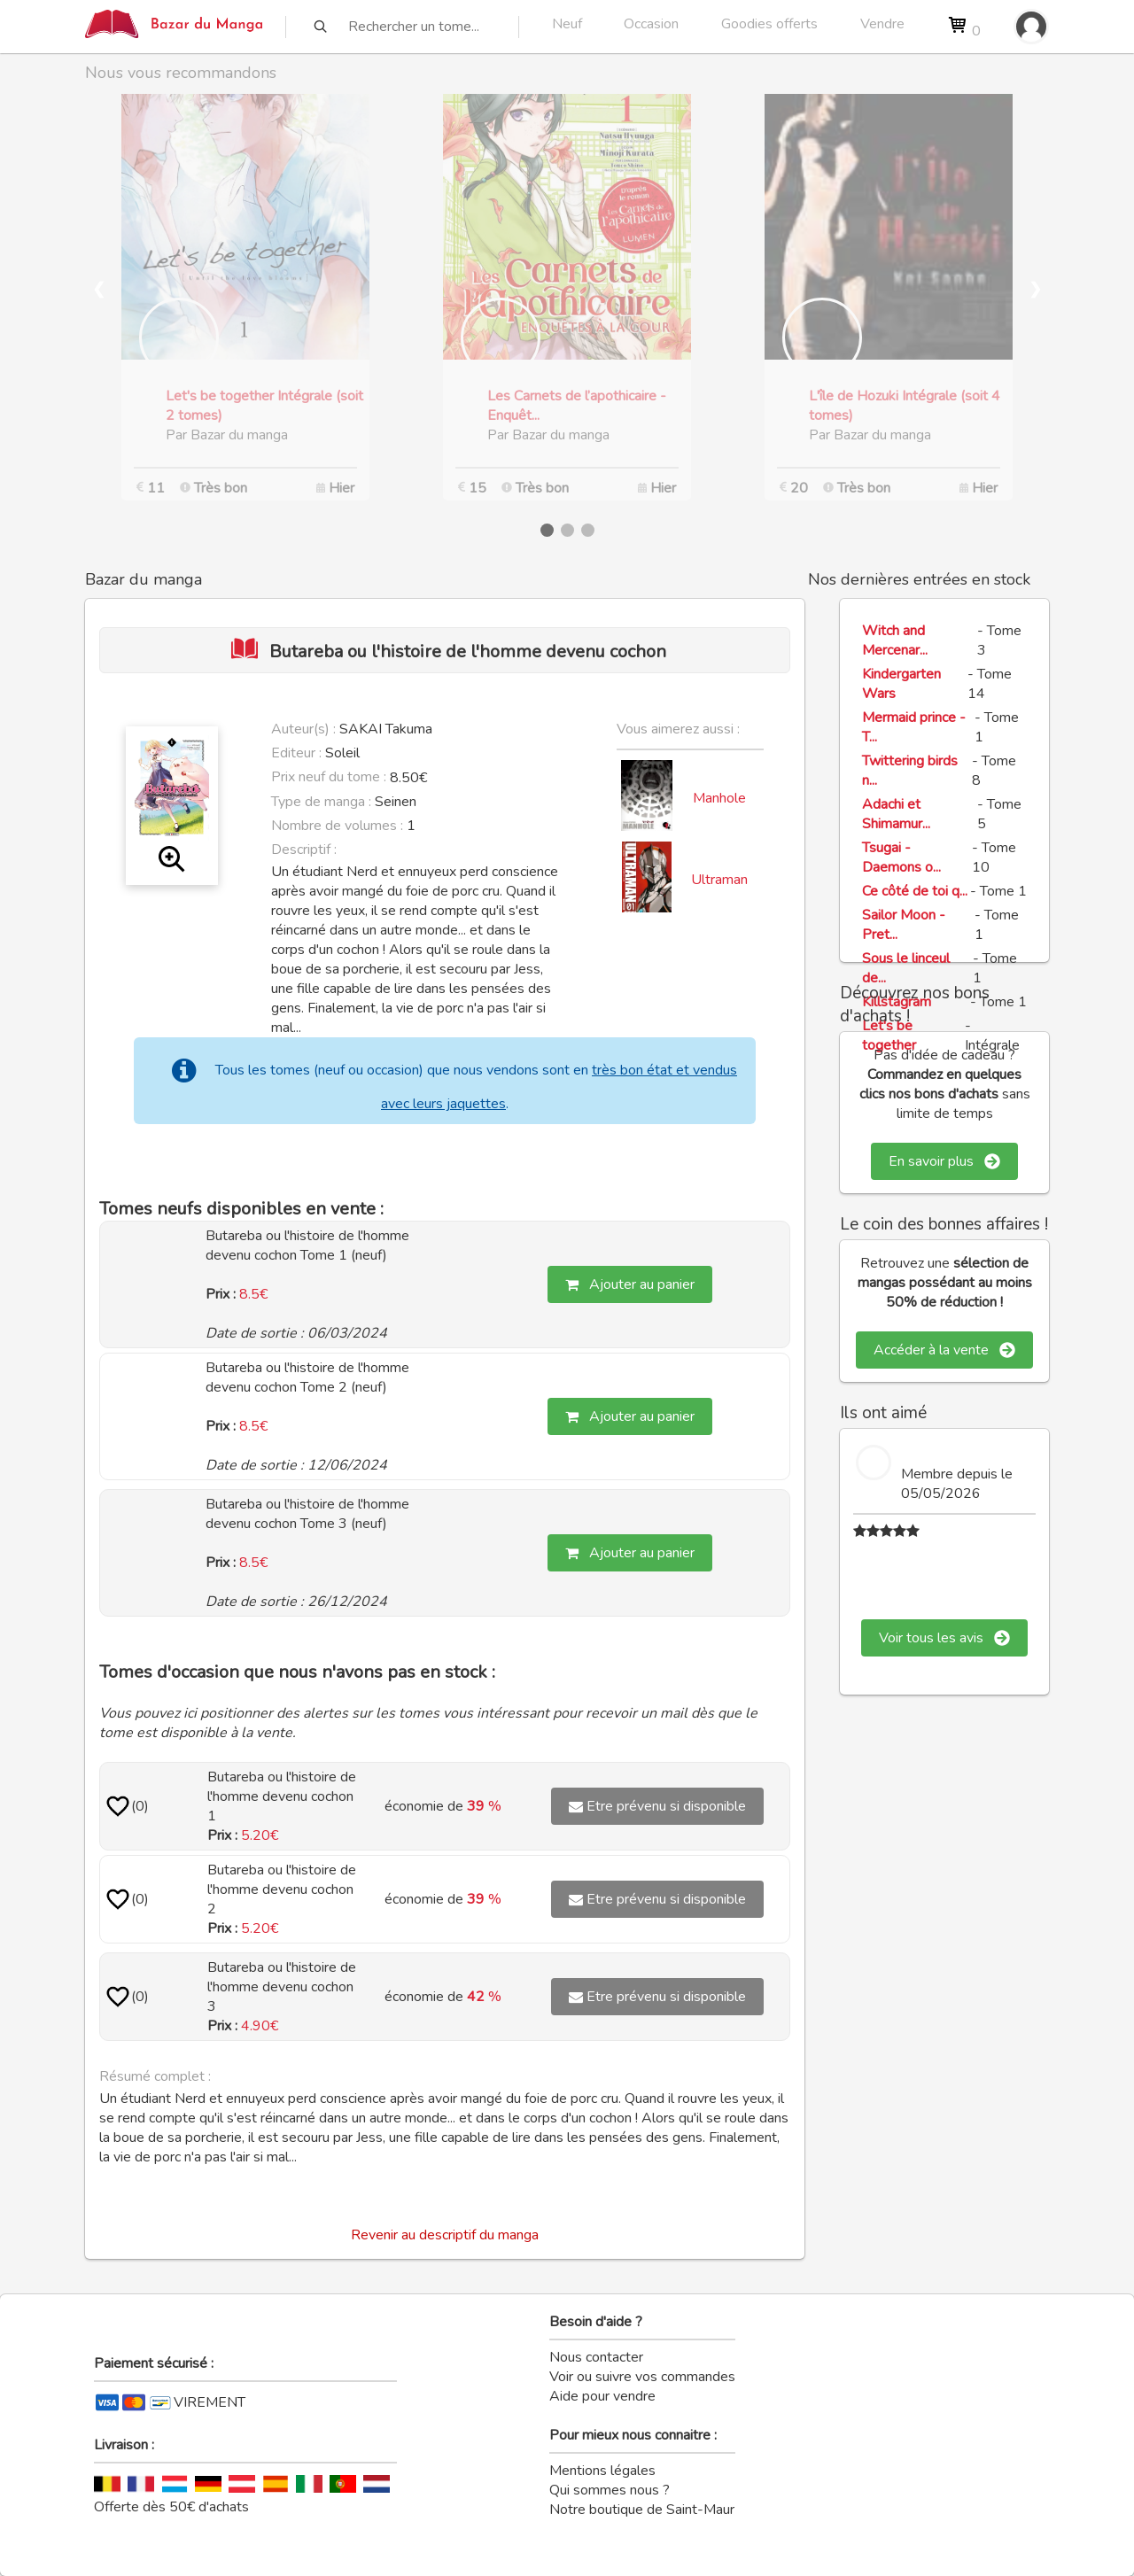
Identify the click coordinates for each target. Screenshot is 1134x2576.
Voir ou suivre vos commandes (642, 2376)
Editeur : (296, 753)
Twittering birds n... (910, 770)
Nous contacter (596, 2357)
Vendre (882, 24)
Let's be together (889, 1035)
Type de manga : (321, 801)
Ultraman (719, 879)
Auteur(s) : (303, 729)
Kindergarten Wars (901, 683)
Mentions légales (602, 2470)
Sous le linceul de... (906, 968)
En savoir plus (944, 1161)
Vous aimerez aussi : (678, 729)
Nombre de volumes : (337, 825)
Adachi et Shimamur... (896, 814)
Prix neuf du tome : (330, 777)
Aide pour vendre (602, 2396)
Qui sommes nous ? (609, 2490)
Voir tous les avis (944, 1638)
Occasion (651, 24)
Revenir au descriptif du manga (445, 2235)
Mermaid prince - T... (914, 727)
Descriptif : (304, 849)
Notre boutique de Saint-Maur (641, 2509)
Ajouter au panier (630, 1284)
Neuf (567, 24)
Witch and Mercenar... (895, 640)
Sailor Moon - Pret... (903, 924)
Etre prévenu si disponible (657, 1806)
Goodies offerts (769, 24)
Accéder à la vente (944, 1350)
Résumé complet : (155, 2076)
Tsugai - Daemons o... (901, 857)
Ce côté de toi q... (914, 891)
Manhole (719, 798)
